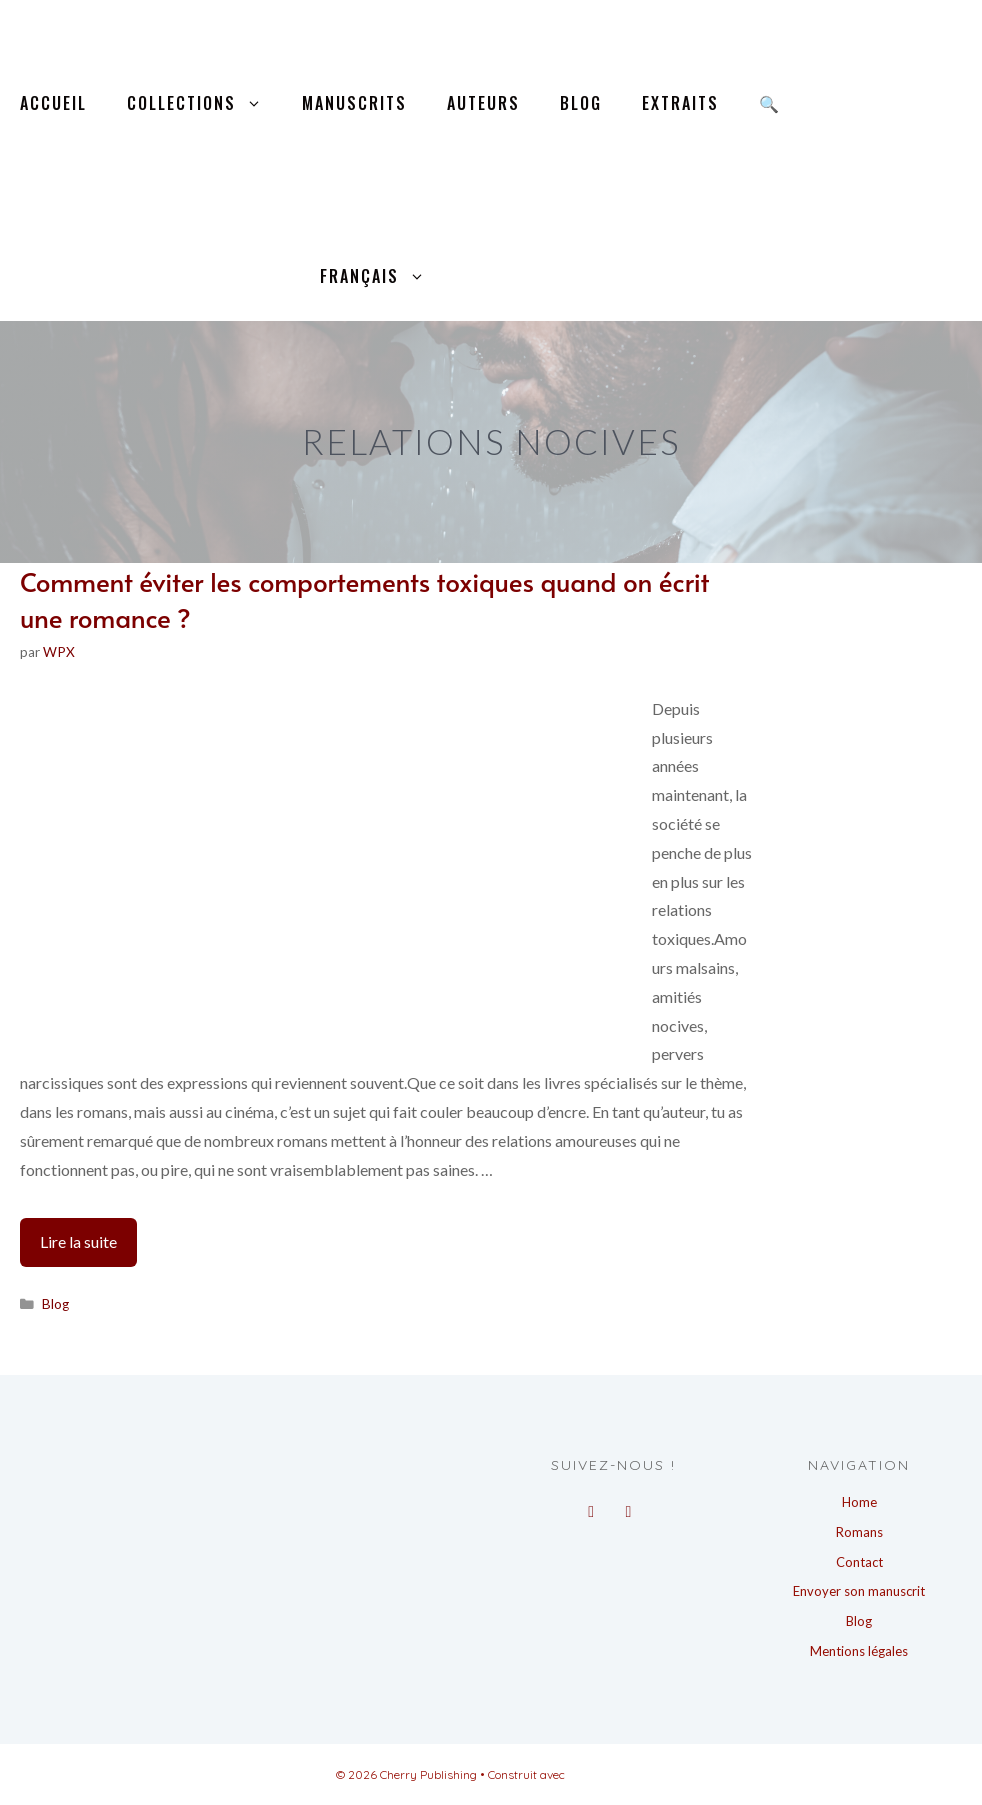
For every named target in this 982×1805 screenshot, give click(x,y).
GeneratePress (607, 1774)
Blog (581, 103)
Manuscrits (354, 103)
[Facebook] (591, 1506)
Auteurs (483, 103)
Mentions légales (859, 1651)
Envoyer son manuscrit (859, 1591)
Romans (859, 1532)
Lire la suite (88, 1247)
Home (859, 1502)
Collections (204, 103)
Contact (859, 1562)
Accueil (53, 103)
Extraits (680, 103)
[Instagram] (628, 1506)
